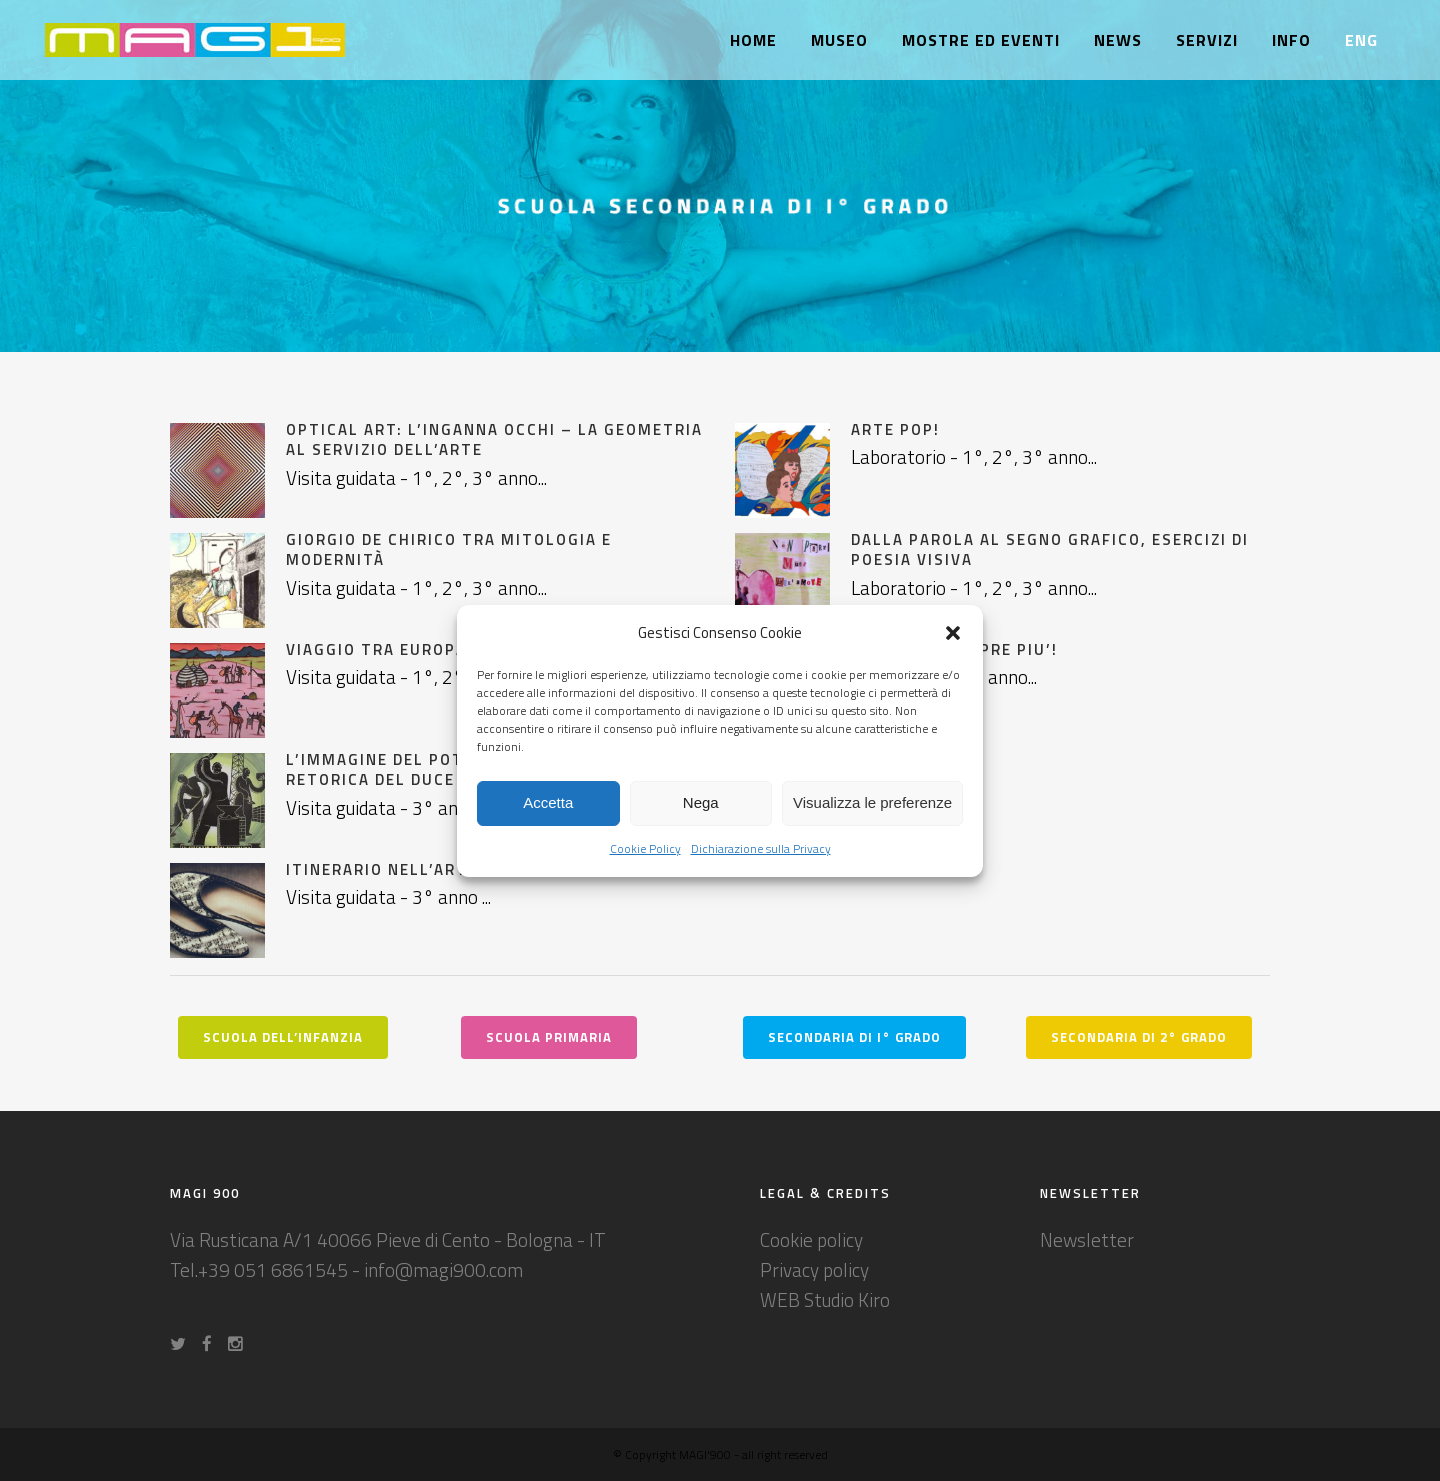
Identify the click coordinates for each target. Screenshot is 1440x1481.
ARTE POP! (895, 429)
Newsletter (1087, 1239)
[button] (953, 633)
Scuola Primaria (549, 1037)
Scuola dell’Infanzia (283, 1037)
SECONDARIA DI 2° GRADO (1139, 1037)
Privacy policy (814, 1269)
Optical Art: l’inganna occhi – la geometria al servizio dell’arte (494, 439)
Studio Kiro (847, 1299)
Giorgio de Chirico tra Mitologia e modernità (449, 549)
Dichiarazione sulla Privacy (761, 848)
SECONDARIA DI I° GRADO (854, 1037)
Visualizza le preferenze (872, 802)
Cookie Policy (645, 848)
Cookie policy (811, 1239)
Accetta (548, 802)
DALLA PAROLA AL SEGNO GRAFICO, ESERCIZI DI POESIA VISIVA (1050, 549)
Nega (701, 802)
